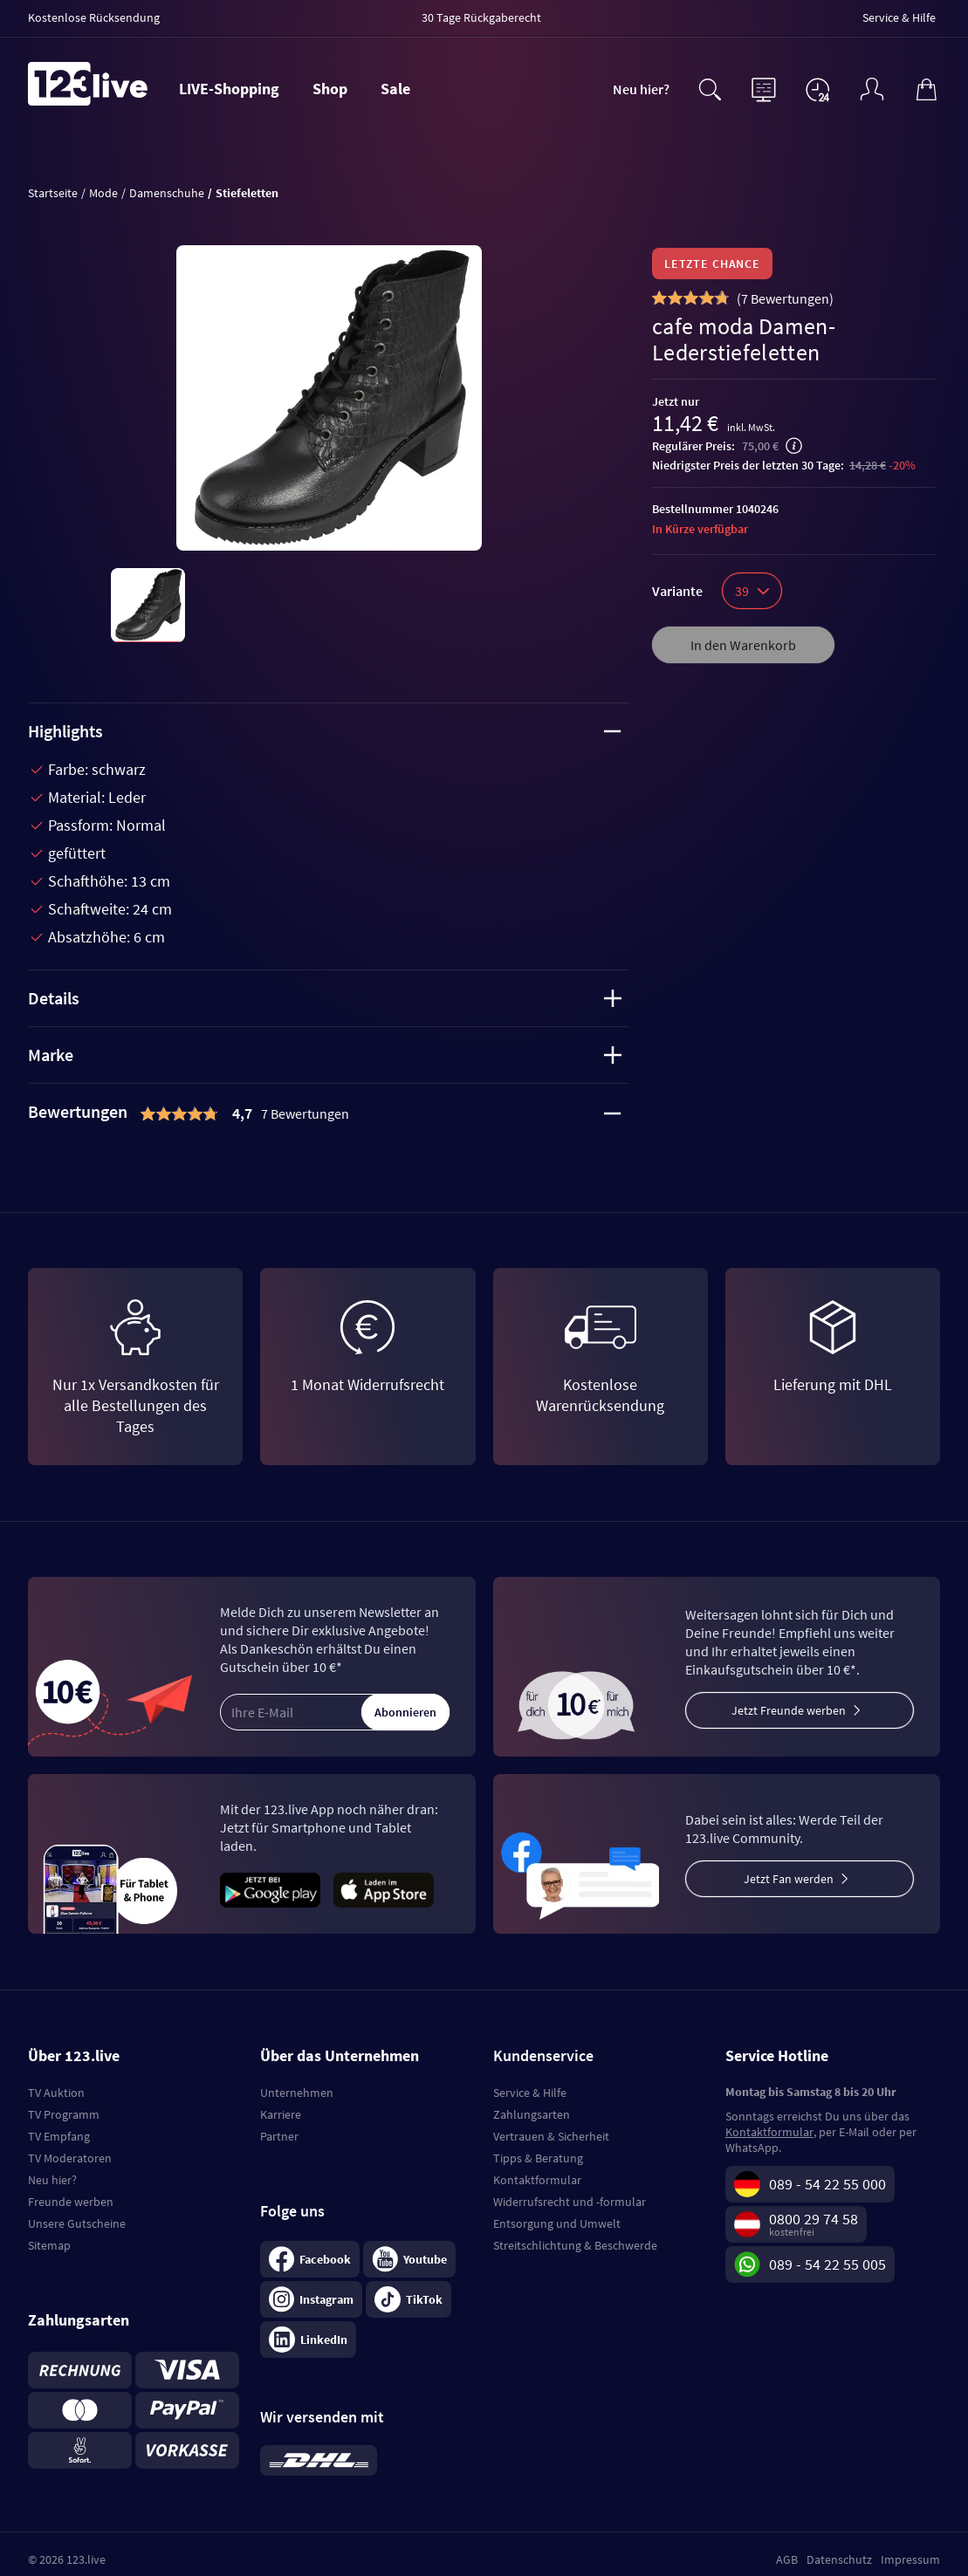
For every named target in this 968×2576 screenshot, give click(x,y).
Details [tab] (324, 998)
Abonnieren (405, 1712)
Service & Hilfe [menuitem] (899, 17)
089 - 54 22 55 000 (827, 2184)
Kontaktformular (537, 2180)
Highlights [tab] (324, 731)
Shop (329, 89)
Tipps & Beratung (538, 2158)
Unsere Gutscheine (77, 2223)
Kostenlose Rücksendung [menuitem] (94, 17)
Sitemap (49, 2245)
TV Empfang (59, 2136)
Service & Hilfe (529, 2092)
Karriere (280, 2114)
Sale (395, 89)
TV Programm (64, 2114)
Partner (279, 2136)
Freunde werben (70, 2201)
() (785, 298)
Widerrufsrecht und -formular (569, 2201)
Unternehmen (296, 2092)
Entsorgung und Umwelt (557, 2223)
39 (752, 590)
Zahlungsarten (531, 2114)
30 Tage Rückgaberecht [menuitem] (481, 17)
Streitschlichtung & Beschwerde (575, 2245)
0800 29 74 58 (813, 2219)
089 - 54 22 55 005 (827, 2264)
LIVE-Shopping (229, 89)
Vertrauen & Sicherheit (551, 2136)
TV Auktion (56, 2092)
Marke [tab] (324, 1054)
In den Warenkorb (743, 645)
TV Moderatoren (70, 2158)
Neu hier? (641, 89)
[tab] (329, 1113)
